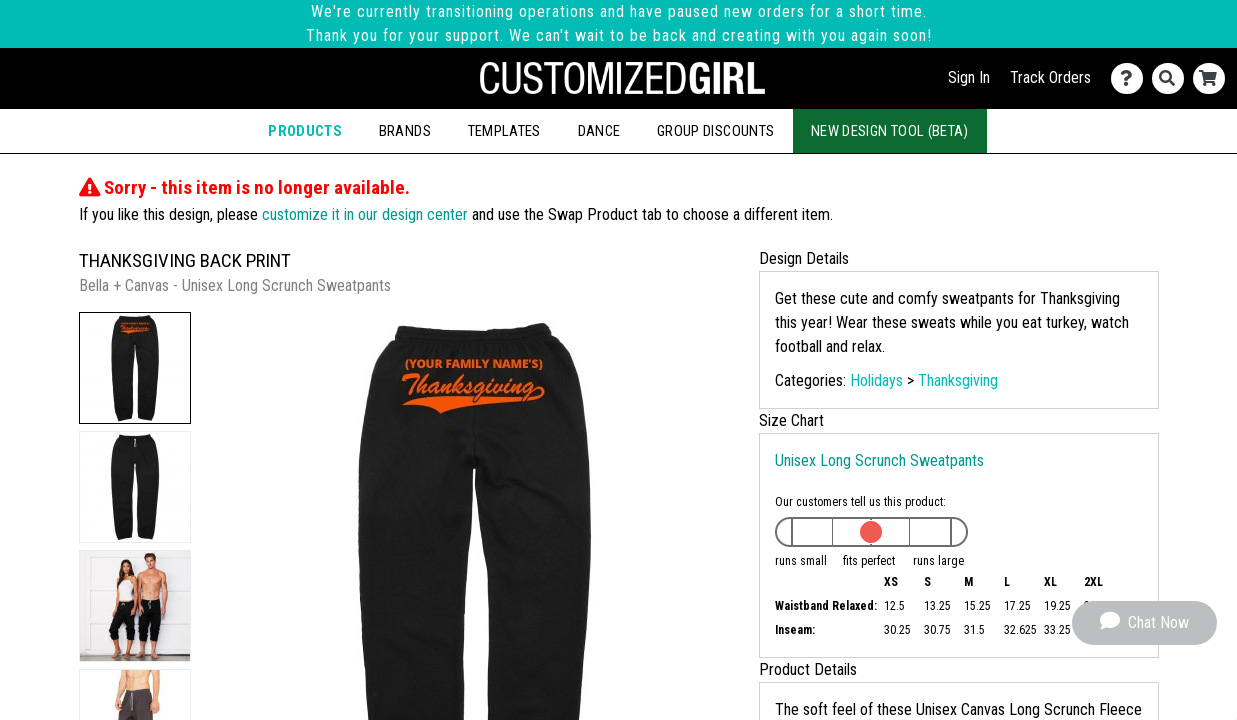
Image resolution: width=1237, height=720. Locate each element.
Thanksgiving (958, 380)
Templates (504, 131)
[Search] (1172, 78)
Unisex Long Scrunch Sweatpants (879, 460)
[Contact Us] (1131, 78)
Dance (599, 131)
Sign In (969, 77)
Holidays (876, 380)
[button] (135, 368)
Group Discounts (715, 131)
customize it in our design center (365, 214)
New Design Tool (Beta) (890, 131)
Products (305, 131)
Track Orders (1050, 77)
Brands (405, 131)
